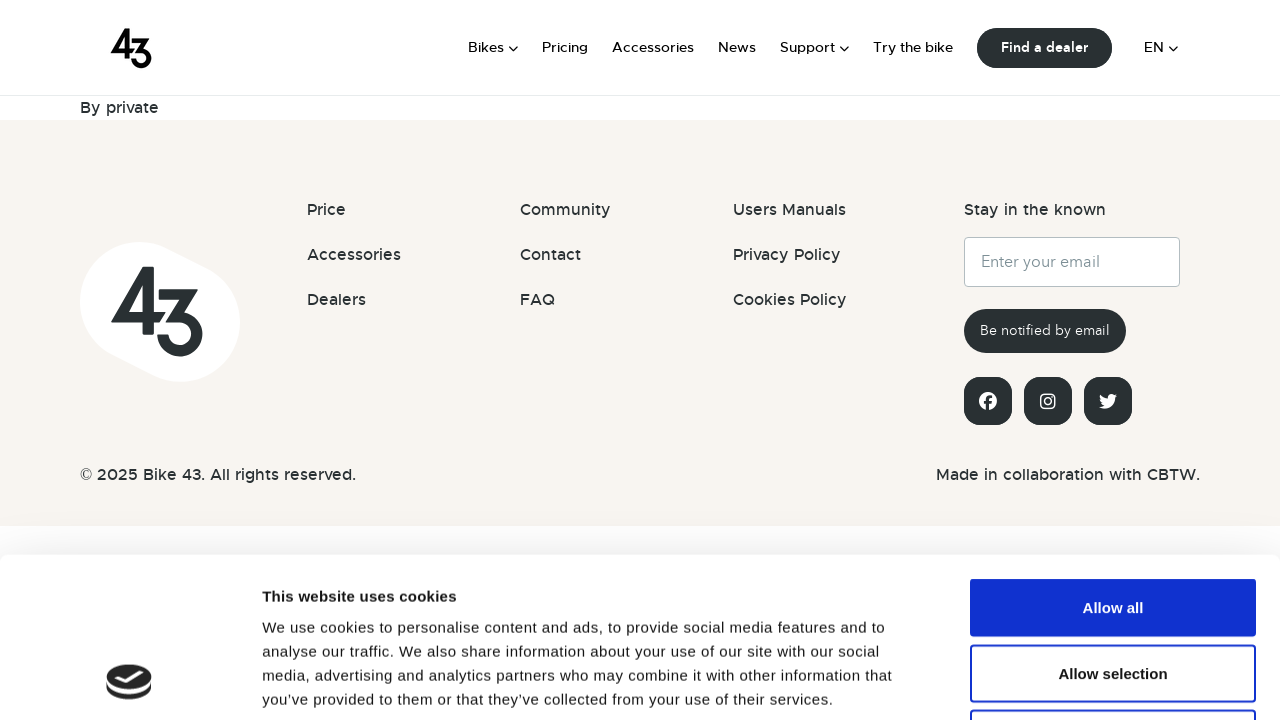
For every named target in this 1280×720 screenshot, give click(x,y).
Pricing (565, 47)
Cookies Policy (790, 300)
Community (565, 210)
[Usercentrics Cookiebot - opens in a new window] (129, 681)
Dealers (336, 300)
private (132, 107)
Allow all (1113, 457)
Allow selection (1112, 523)
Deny (1113, 588)
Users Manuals (789, 210)
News (737, 47)
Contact (550, 255)
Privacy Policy (787, 255)
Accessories (653, 47)
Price (326, 210)
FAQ (537, 300)
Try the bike (913, 47)
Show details (1131, 680)
